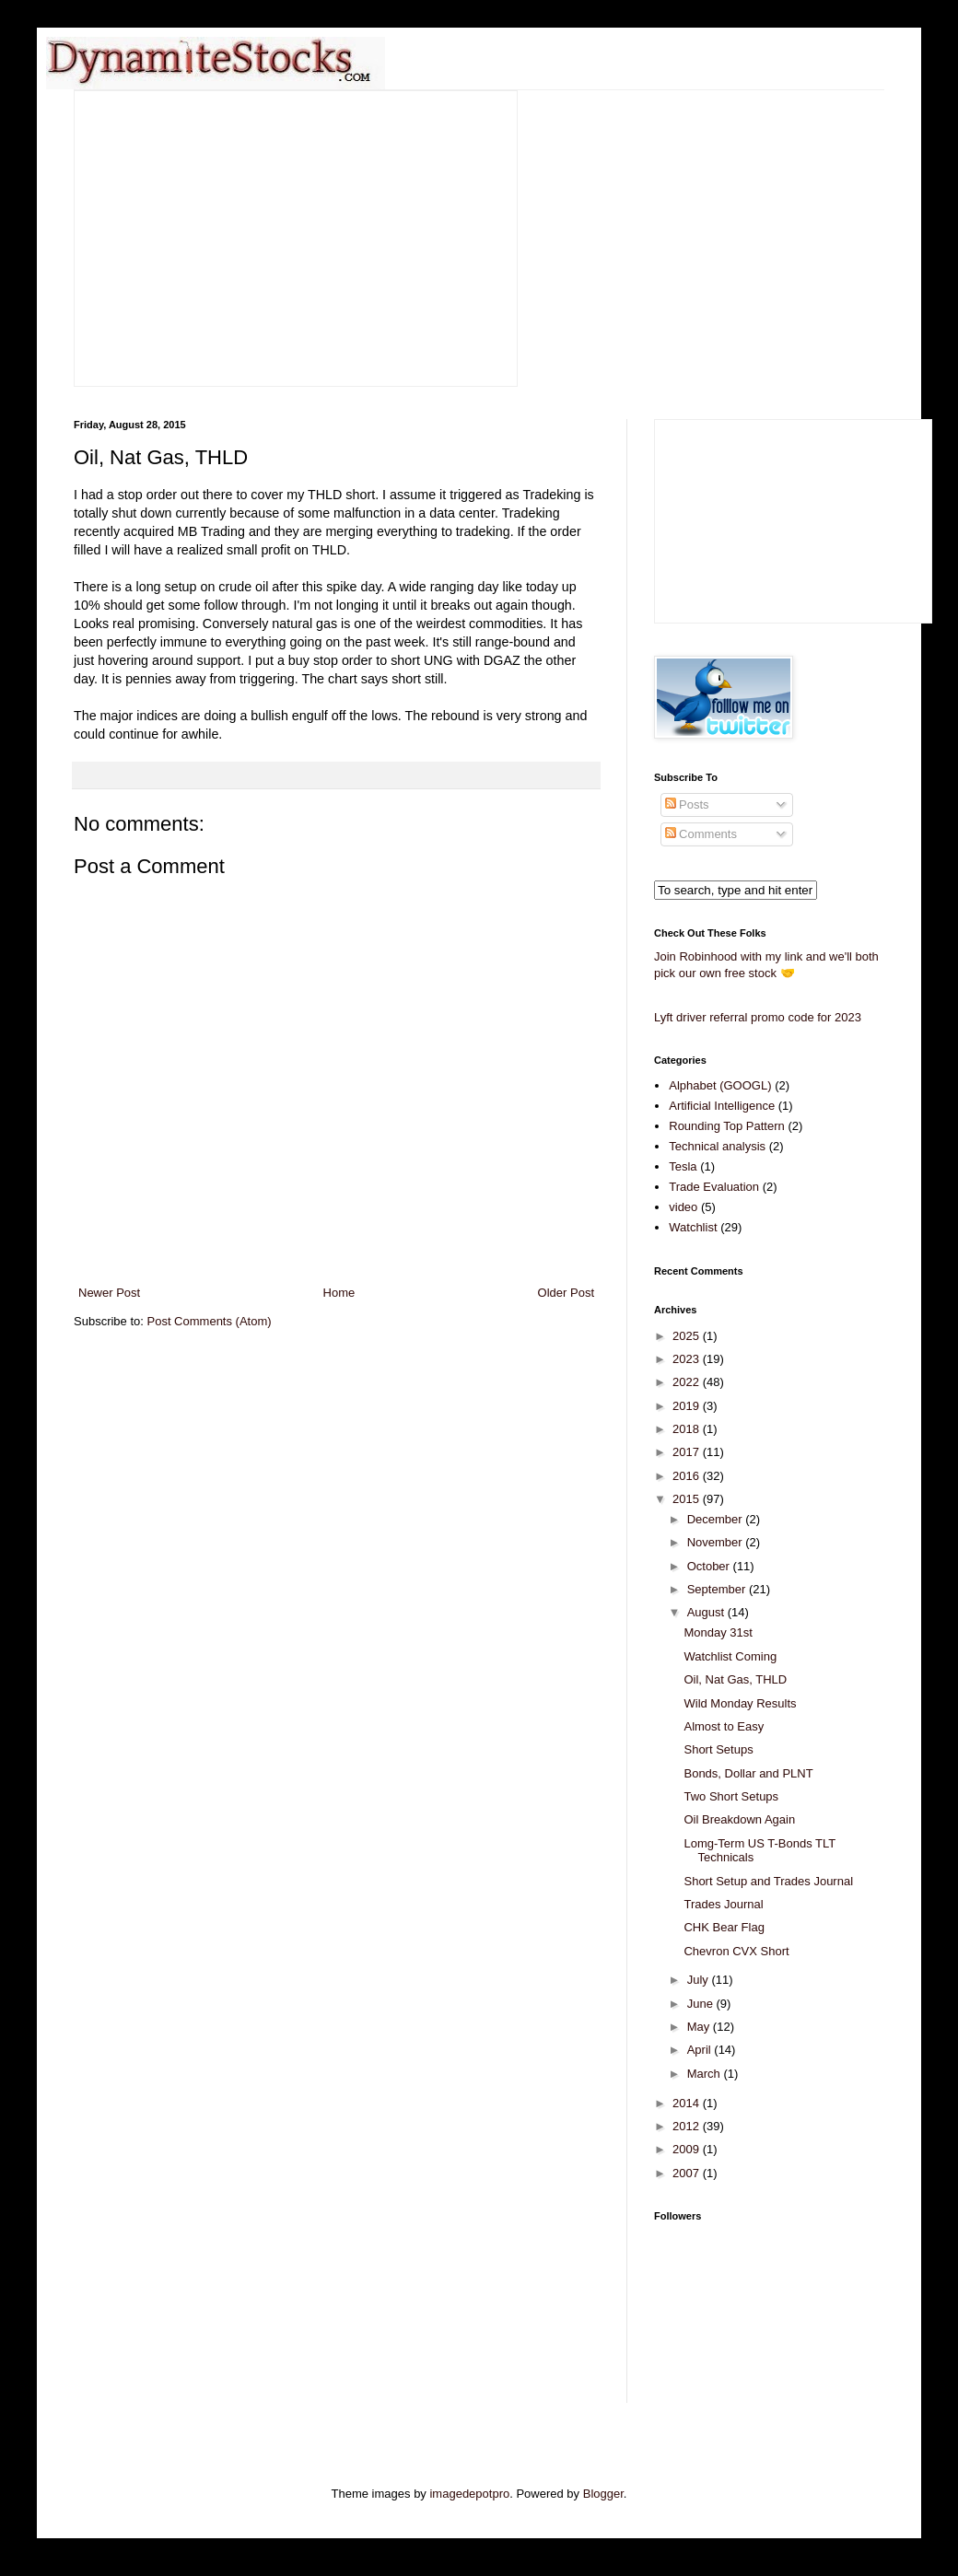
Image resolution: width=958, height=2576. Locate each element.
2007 (687, 2173)
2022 (687, 1382)
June (702, 2004)
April (701, 2050)
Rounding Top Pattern (727, 1126)
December (716, 1519)
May (700, 2027)
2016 (687, 1476)
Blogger (603, 2493)
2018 (687, 1429)
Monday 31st (717, 1632)
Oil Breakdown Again (739, 1819)
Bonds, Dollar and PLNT (747, 1773)
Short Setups (718, 1749)
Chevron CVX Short (736, 1951)
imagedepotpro (469, 2493)
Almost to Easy (723, 1726)
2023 (687, 1359)
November (716, 1542)
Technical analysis (717, 1146)
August (707, 1612)
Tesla (682, 1166)
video (683, 1207)
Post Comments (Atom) (209, 1321)
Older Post (566, 1293)
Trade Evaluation (714, 1187)
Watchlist (693, 1227)
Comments (701, 834)
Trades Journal (723, 1904)
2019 (687, 1406)
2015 (687, 1499)
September (718, 1589)
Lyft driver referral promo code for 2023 (757, 1017)
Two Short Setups (730, 1796)
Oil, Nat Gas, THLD (735, 1679)
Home (339, 1293)
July (699, 1980)
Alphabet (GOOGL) (720, 1085)
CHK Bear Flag (723, 1927)
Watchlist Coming (730, 1656)
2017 (687, 1452)
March (705, 2074)
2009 (687, 2149)
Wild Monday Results (739, 1703)
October (710, 1566)
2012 (687, 2126)
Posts (687, 804)
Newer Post (109, 1293)
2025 (687, 1336)
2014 (687, 2103)
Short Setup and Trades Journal (768, 1881)
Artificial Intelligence (722, 1106)
